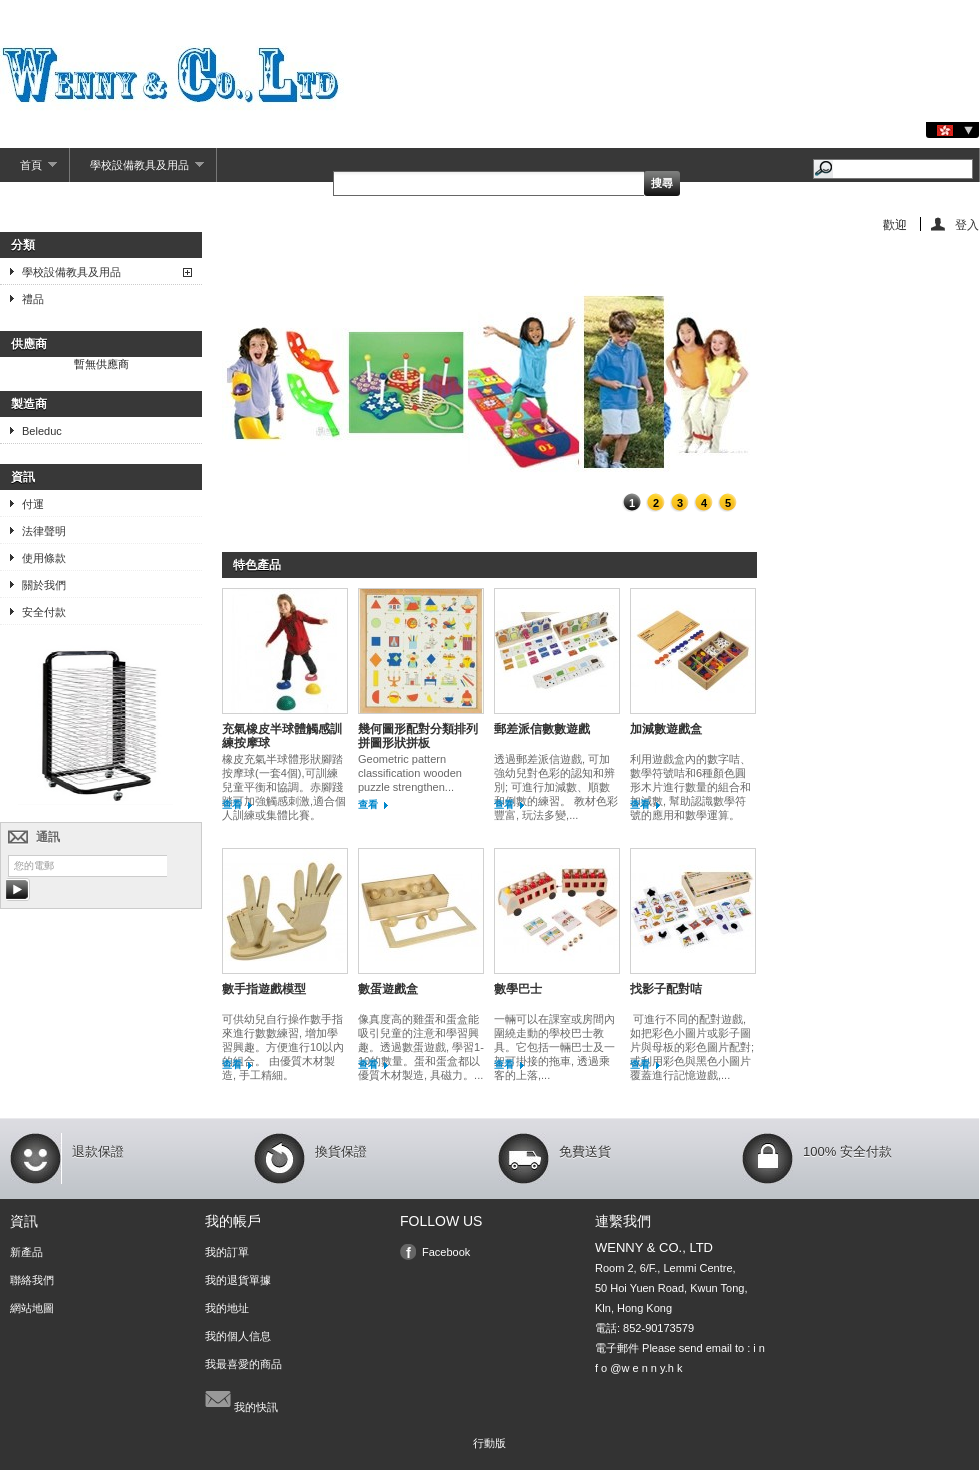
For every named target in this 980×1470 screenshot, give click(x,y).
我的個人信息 (238, 1336)
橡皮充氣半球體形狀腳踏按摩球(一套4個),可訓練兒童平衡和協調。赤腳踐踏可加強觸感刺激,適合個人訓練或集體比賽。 (284, 787)
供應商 (29, 344)
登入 (967, 224)
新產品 (26, 1252)
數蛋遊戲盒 (388, 989)
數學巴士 (518, 989)
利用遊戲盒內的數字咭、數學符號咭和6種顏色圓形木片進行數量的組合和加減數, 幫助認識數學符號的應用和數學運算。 (690, 787)
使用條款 (44, 558)
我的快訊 (241, 1399)
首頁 (28, 170)
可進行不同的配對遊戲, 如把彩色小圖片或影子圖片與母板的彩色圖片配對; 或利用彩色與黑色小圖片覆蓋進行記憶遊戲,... (692, 1047)
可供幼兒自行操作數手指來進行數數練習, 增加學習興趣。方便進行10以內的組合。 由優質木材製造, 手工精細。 (283, 1047)
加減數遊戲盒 (666, 729)
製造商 (29, 404)
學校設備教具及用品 (137, 170)
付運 (33, 504)
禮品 (33, 299)
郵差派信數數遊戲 (542, 729)
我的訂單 (227, 1252)
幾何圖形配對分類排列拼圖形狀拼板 (418, 736)
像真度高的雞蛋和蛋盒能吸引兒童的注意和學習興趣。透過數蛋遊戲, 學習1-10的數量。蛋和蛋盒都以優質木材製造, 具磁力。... (421, 1047)
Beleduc (42, 431)
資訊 (23, 477)
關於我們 (44, 585)
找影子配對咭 (666, 989)
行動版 (489, 1443)
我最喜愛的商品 (243, 1364)
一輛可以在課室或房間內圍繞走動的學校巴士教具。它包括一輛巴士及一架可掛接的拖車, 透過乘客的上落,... (554, 1047)
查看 (232, 804)
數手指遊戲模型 (264, 989)
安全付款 (44, 612)
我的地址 (227, 1308)
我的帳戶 (233, 1221)
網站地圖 (32, 1308)
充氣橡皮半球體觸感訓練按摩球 (282, 736)
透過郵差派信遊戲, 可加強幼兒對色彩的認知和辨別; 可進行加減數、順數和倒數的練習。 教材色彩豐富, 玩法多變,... (556, 787)
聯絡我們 (32, 1280)
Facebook (446, 1252)
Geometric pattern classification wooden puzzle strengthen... (410, 773)
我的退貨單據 (238, 1280)
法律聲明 (44, 531)
